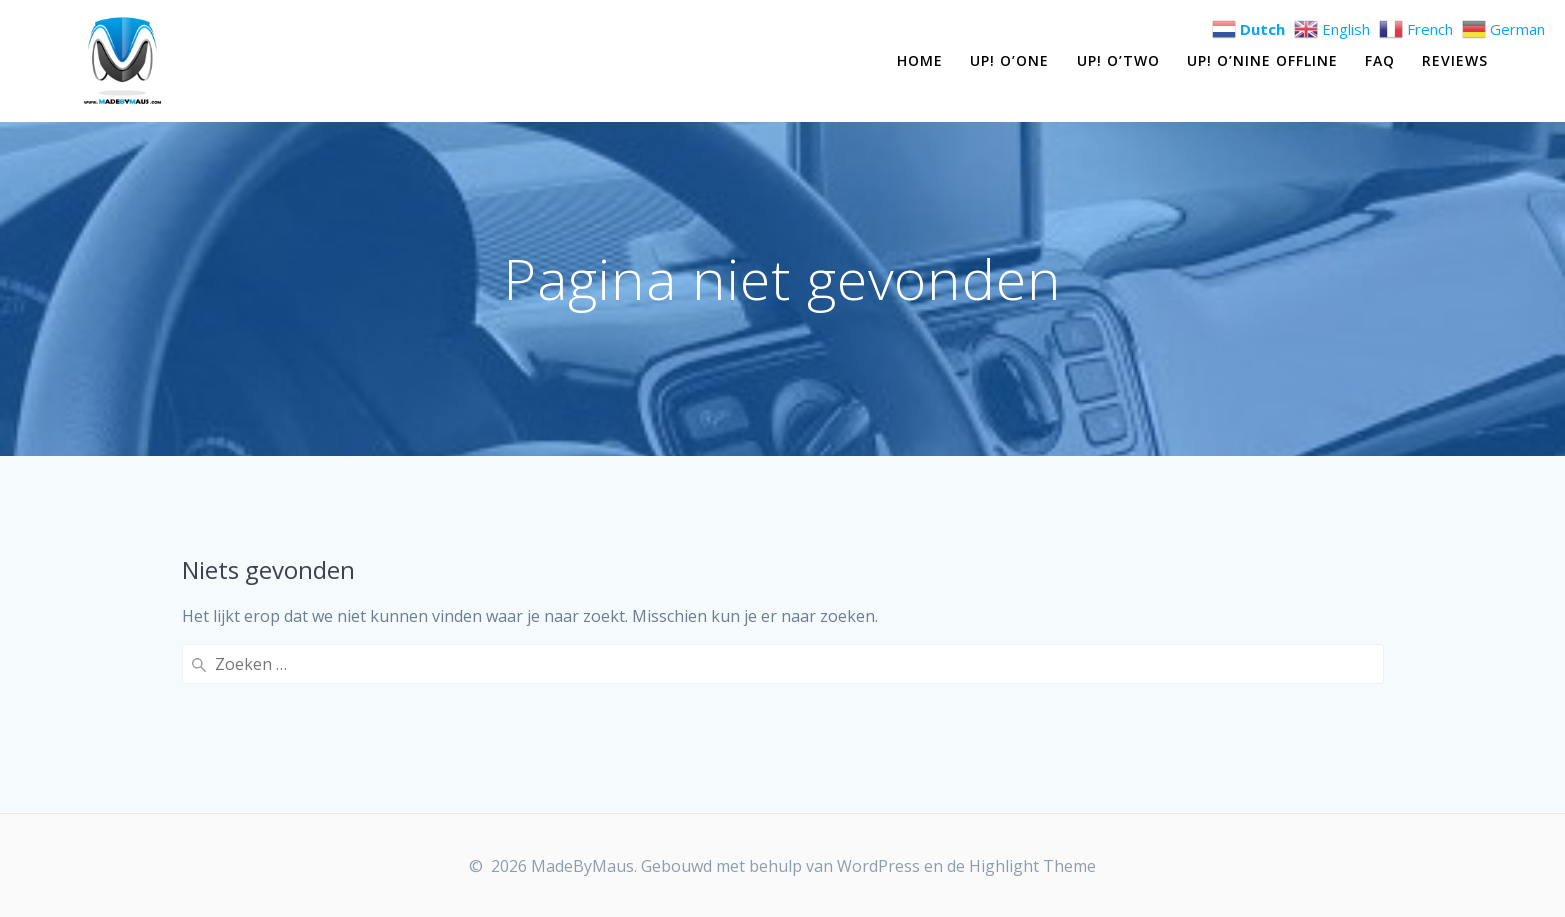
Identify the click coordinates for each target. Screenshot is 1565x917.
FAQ (1380, 60)
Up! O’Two (1118, 60)
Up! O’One (1009, 60)
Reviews (1455, 60)
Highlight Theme (1032, 866)
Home (920, 60)
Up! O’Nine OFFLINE (1262, 60)
